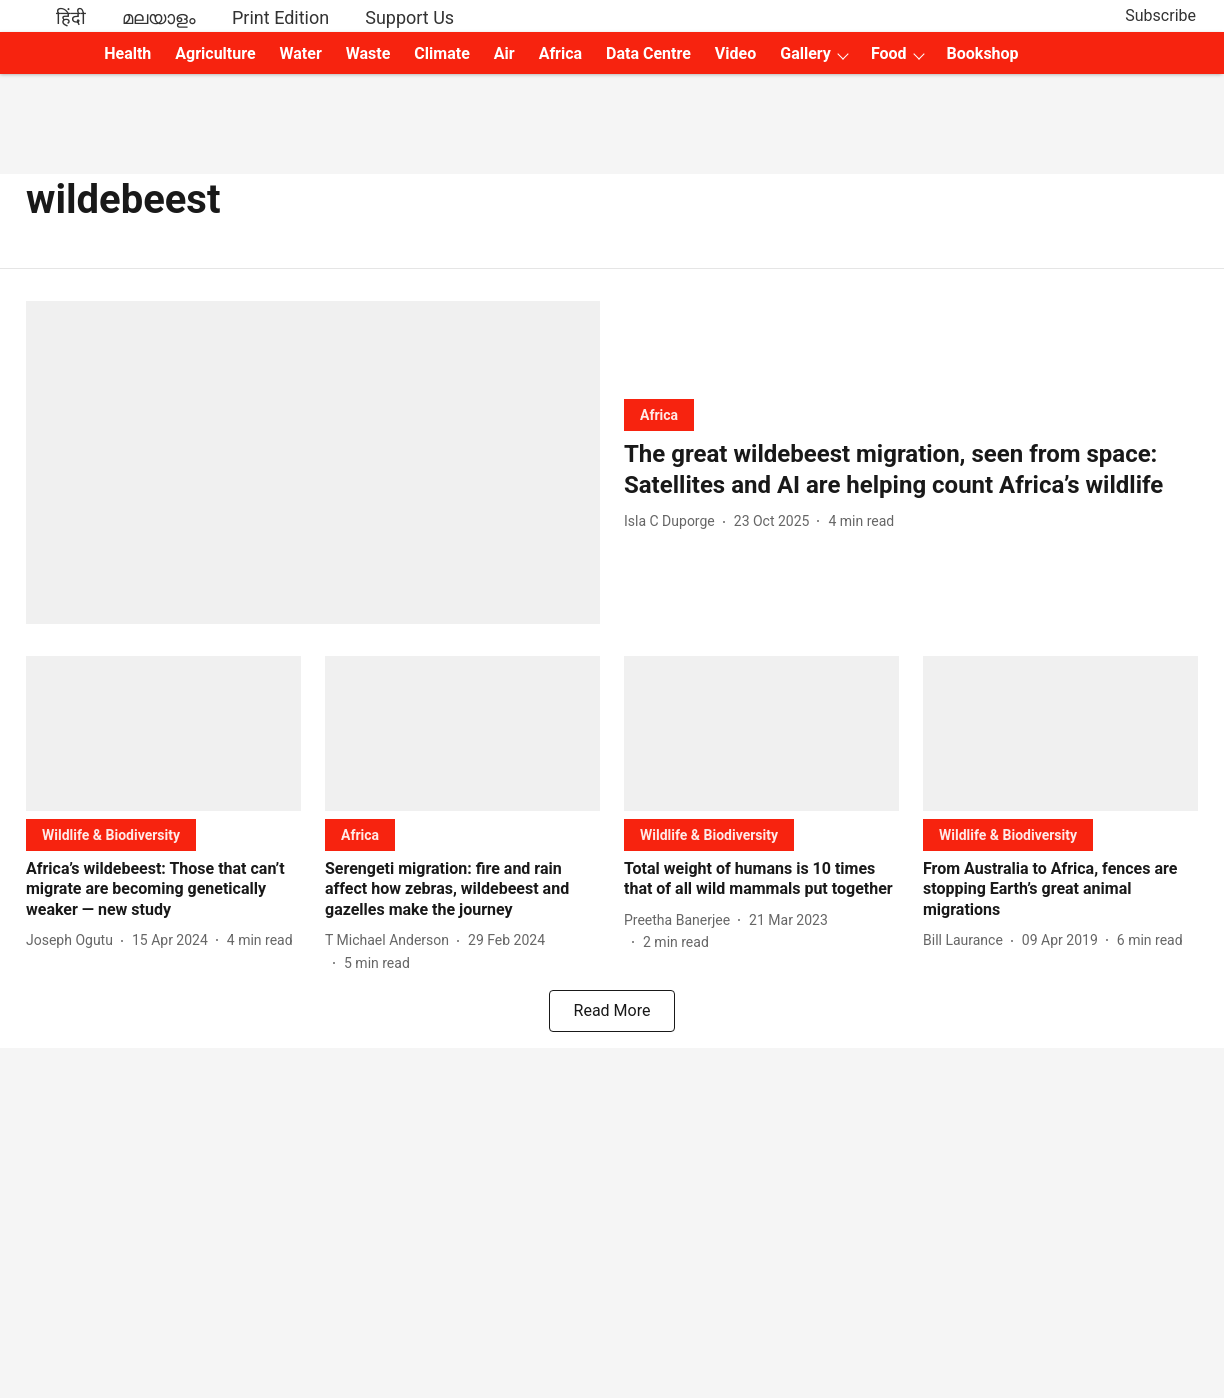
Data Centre (648, 53)
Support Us (409, 17)
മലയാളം (159, 17)
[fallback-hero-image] (313, 462)
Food (889, 53)
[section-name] (659, 414)
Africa (560, 53)
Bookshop (983, 53)
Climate (441, 53)
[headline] (911, 470)
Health (127, 53)
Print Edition (280, 17)
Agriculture (215, 53)
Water (301, 53)
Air (504, 53)
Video (735, 53)
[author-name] (673, 521)
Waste (368, 53)
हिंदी (71, 17)
